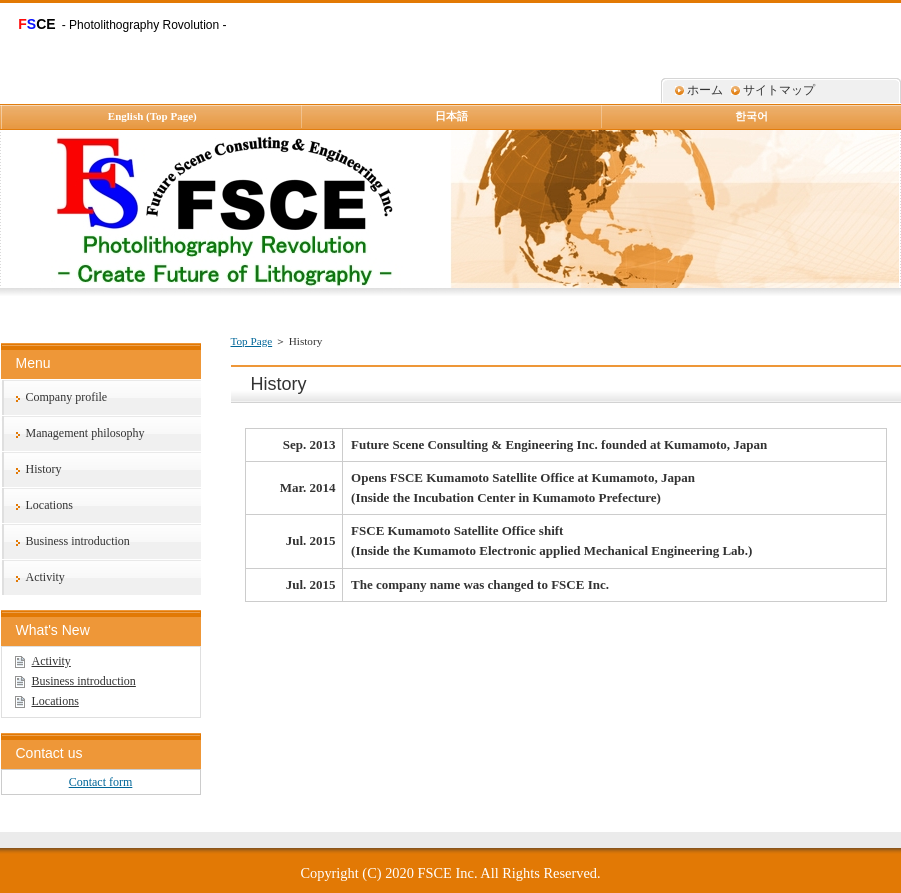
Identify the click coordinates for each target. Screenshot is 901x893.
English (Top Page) (152, 116)
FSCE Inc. (448, 873)
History (44, 469)
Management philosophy (85, 433)
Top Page (252, 341)
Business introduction (78, 541)
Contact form (101, 782)
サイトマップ (779, 90)
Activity (45, 577)
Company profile (67, 397)
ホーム (705, 90)
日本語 (451, 116)
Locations (49, 505)
